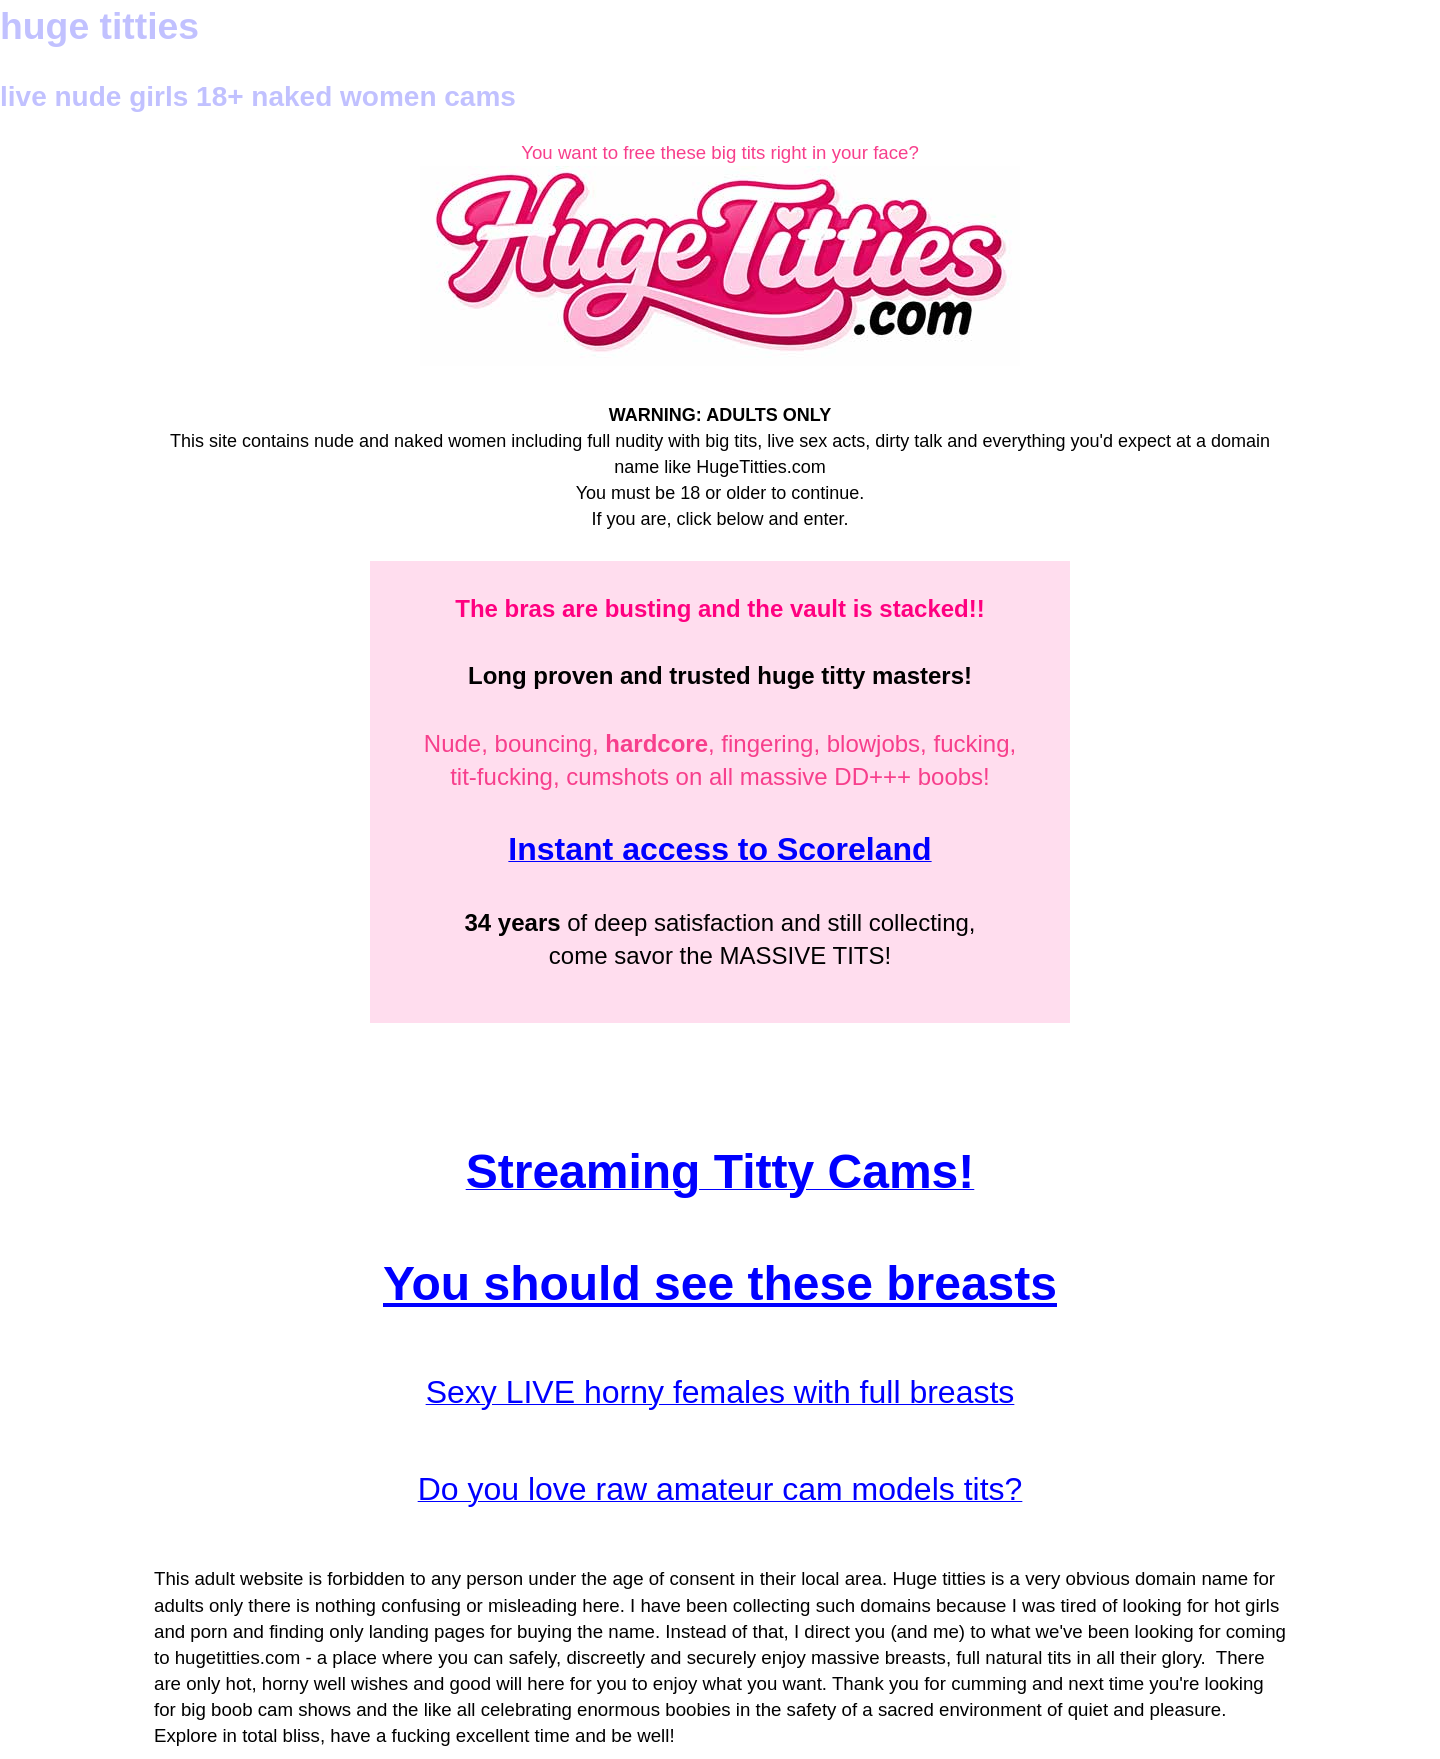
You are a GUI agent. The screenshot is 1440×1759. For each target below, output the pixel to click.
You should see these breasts (720, 1283)
